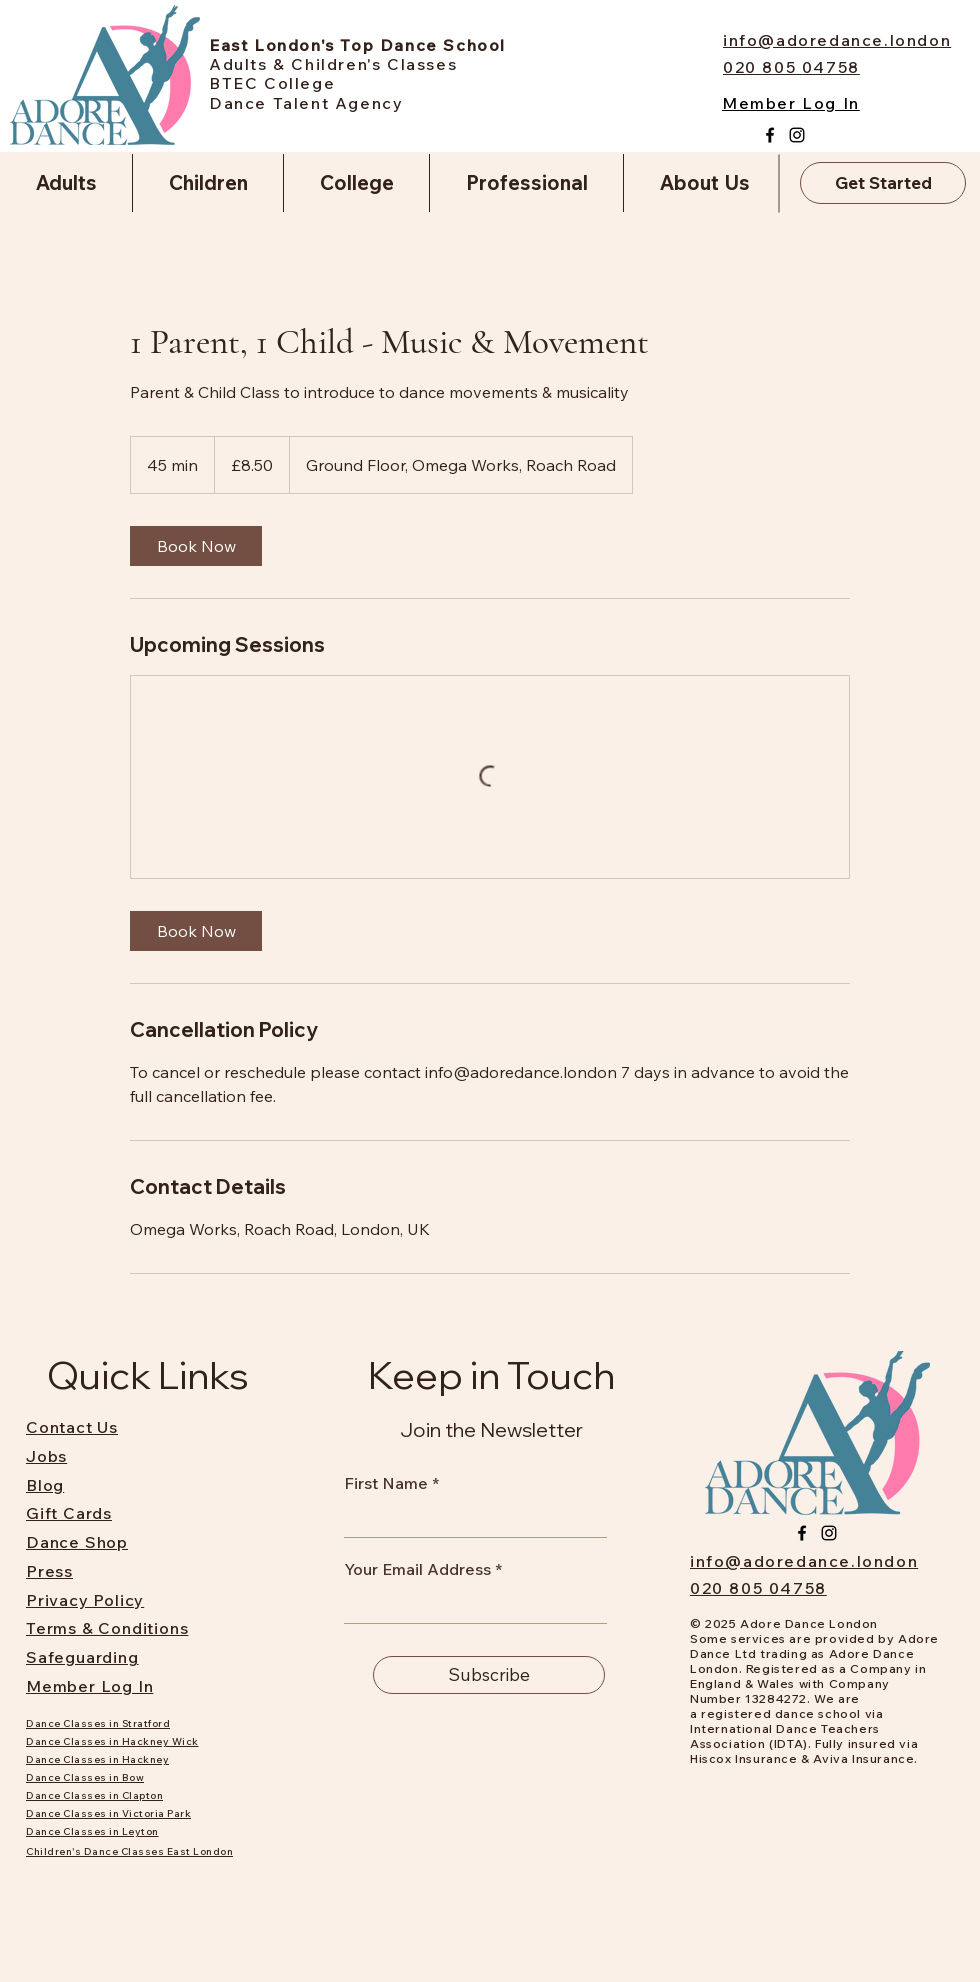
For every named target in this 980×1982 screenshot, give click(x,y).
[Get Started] (883, 183)
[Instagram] (797, 135)
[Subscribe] (489, 1675)
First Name (386, 1483)
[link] (196, 546)
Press (49, 1571)
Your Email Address (417, 1569)
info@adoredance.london (804, 1561)
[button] (66, 183)
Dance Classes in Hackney (97, 1759)
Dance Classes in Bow (85, 1777)
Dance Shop (77, 1542)
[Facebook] (770, 135)
